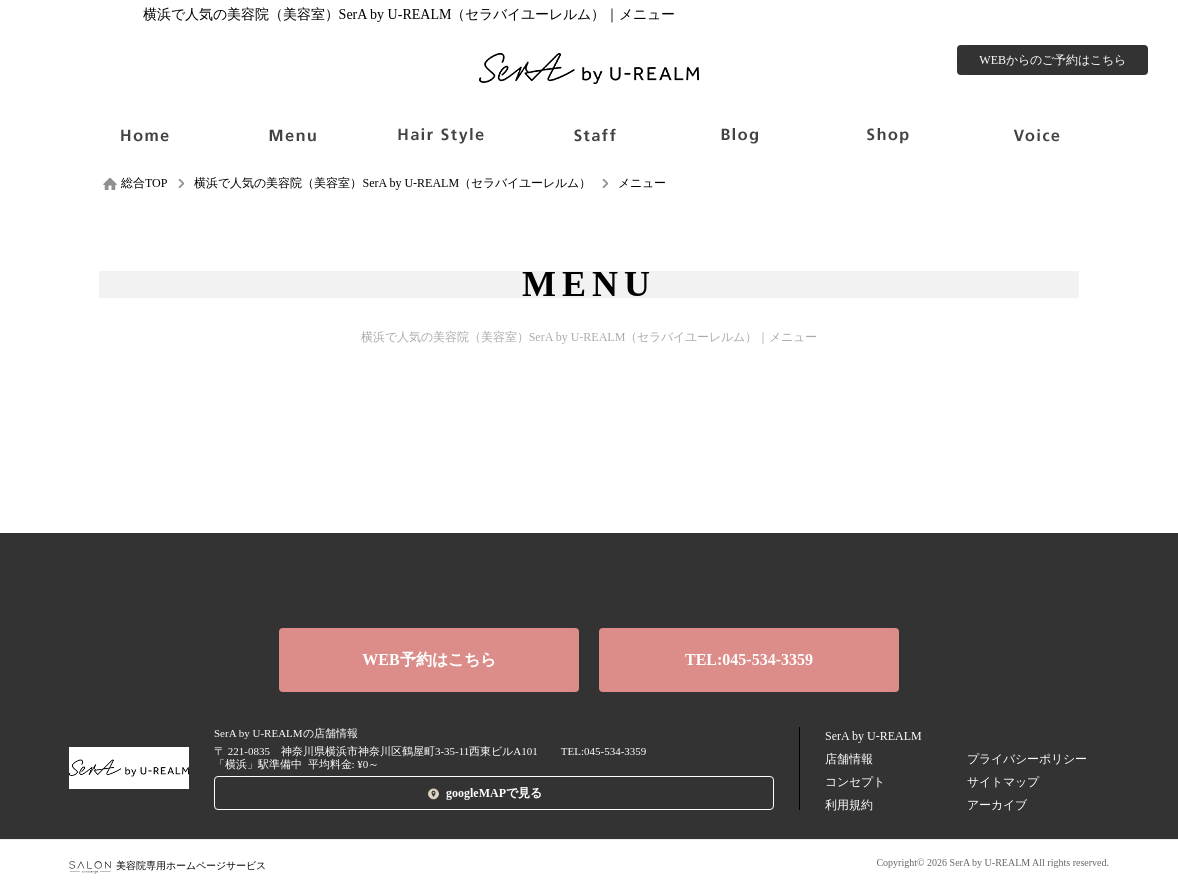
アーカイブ (997, 805)
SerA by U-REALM (873, 736)
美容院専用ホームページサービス (167, 865)
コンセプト (855, 782)
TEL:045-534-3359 (749, 659)
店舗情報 (849, 759)
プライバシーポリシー (1027, 759)
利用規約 (849, 805)
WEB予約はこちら (428, 659)
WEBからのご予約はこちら (1052, 60)
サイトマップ (1003, 782)
